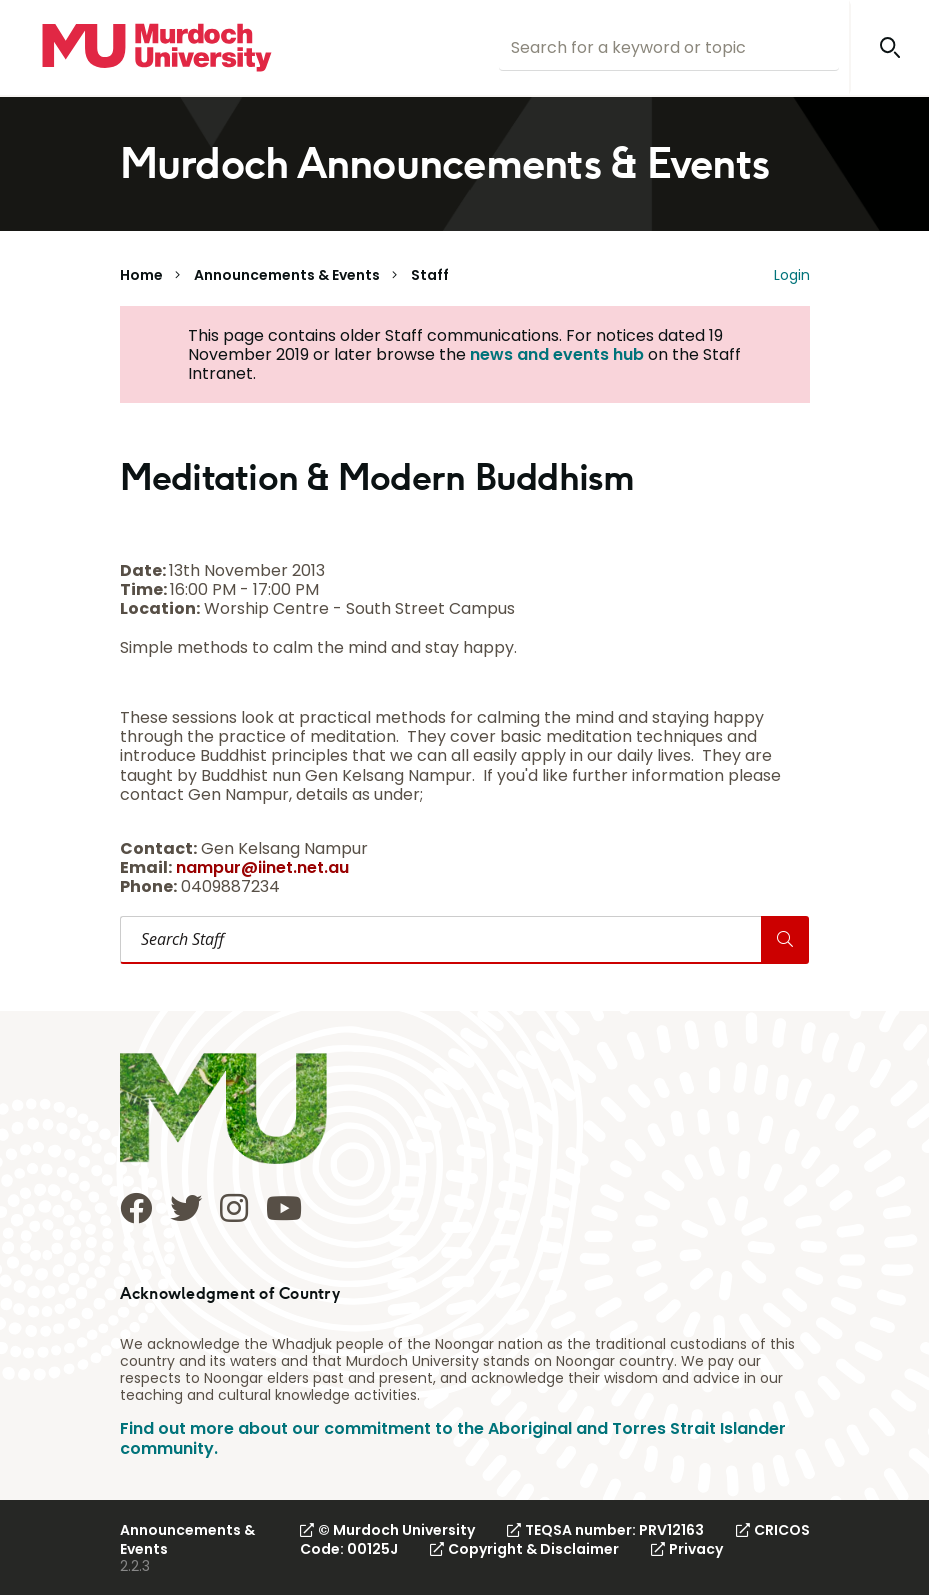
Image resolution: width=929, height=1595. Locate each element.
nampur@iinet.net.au (262, 867)
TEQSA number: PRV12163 (605, 1530)
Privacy (687, 1549)
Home (141, 275)
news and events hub (557, 354)
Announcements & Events (287, 275)
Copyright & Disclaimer (524, 1549)
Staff (430, 275)
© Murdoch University (387, 1530)
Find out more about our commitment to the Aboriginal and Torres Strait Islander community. (453, 1438)
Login (792, 275)
